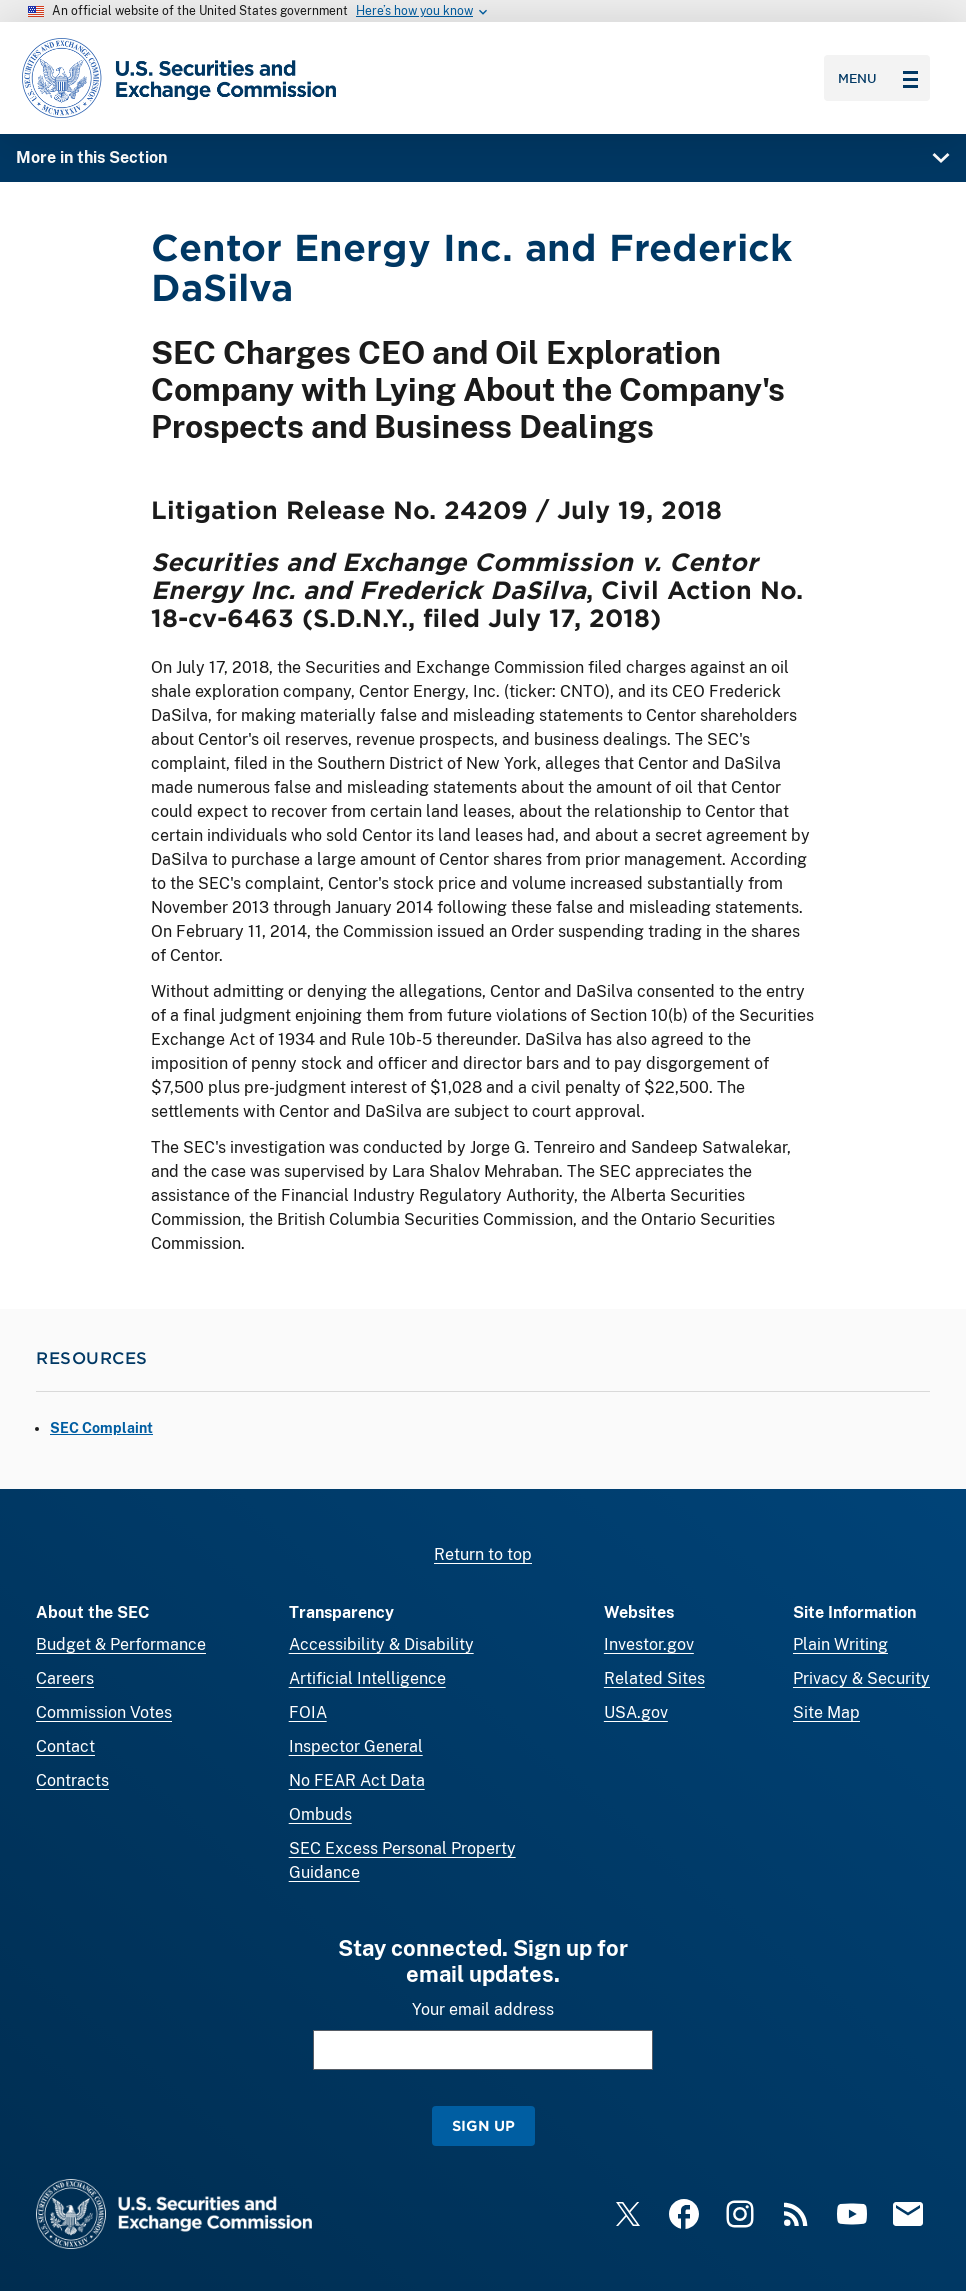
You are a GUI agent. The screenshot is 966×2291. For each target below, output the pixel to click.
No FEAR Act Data (357, 1780)
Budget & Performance (121, 1644)
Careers (65, 1678)
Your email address (483, 2009)
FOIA (308, 1712)
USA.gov (636, 1712)
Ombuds (320, 1814)
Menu (878, 78)
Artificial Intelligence (367, 1678)
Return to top (483, 1554)
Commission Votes (104, 1712)
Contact (65, 1746)
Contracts (72, 1780)
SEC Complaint (101, 1428)
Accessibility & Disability (381, 1644)
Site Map (826, 1712)
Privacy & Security (861, 1678)
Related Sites (654, 1678)
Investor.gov (649, 1644)
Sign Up (483, 2125)
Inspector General (356, 1746)
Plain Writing (840, 1644)
